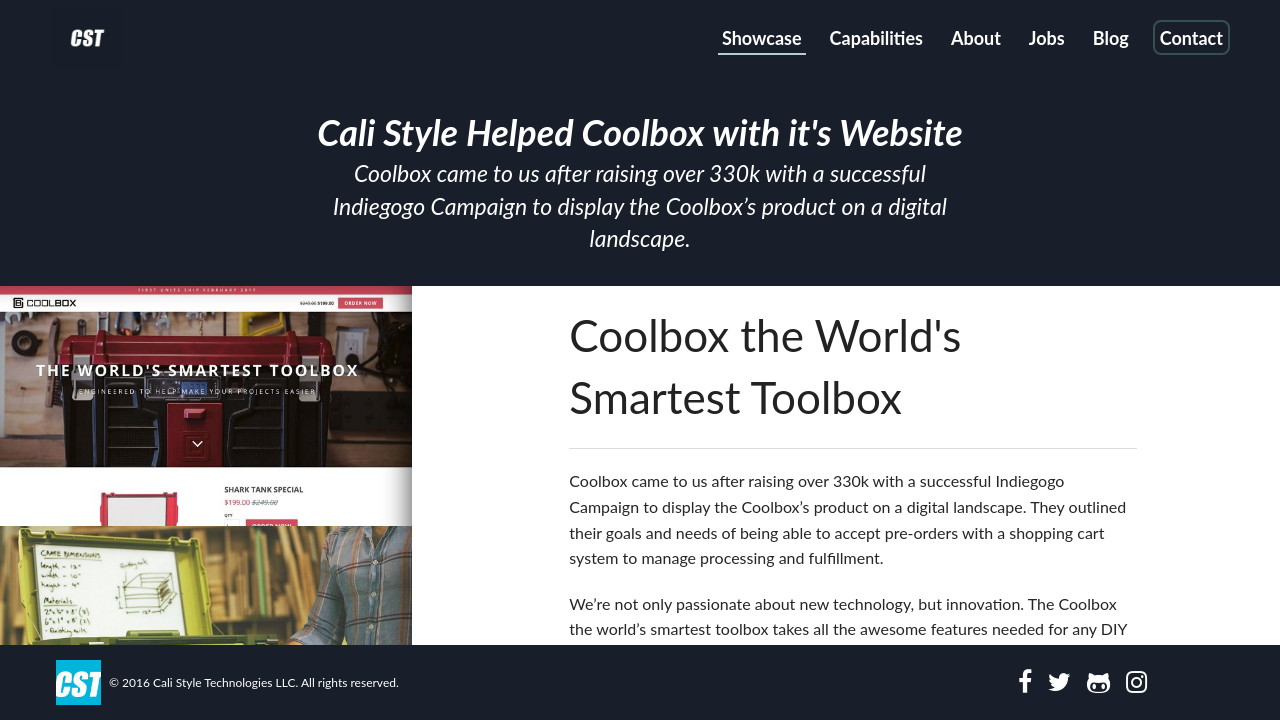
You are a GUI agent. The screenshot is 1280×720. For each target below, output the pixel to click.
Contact (1191, 38)
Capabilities (876, 38)
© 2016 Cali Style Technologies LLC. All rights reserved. (254, 682)
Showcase (762, 38)
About (976, 38)
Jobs (1047, 38)
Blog (1111, 38)
